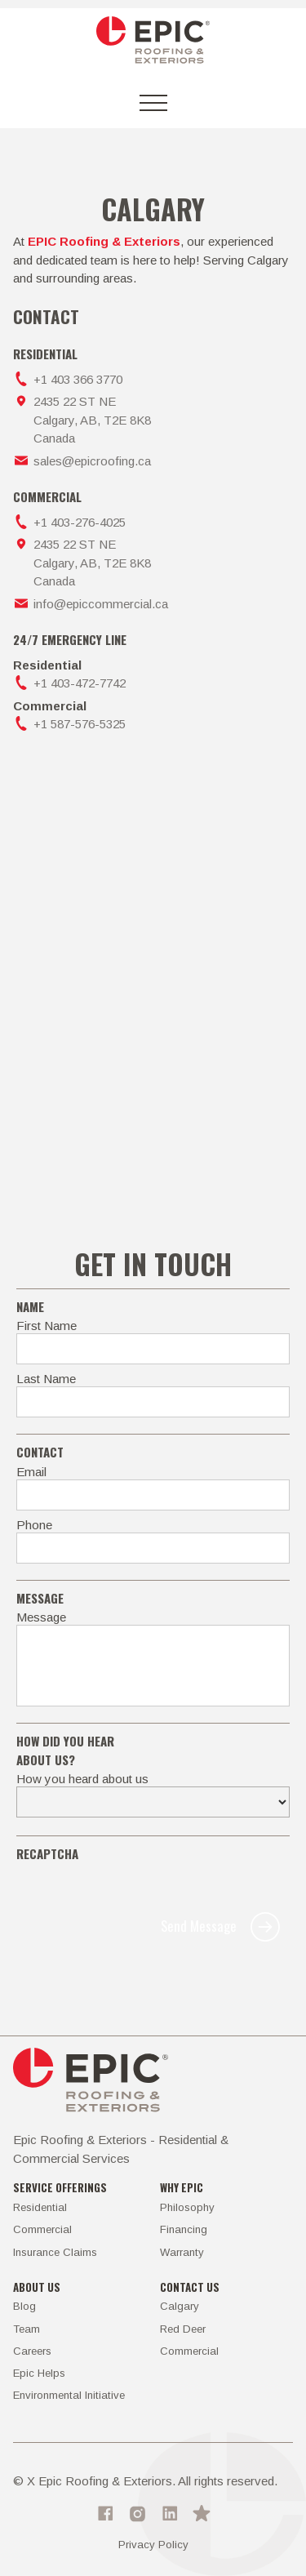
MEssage (40, 1598)
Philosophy (187, 2207)
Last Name (46, 1379)
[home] (153, 43)
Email (31, 1472)
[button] (153, 103)
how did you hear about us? (65, 1750)
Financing (183, 2229)
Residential (40, 2207)
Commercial (42, 2229)
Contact (40, 1452)
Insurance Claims (55, 2252)
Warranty (182, 2252)
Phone (34, 1525)
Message (41, 1617)
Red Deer (183, 2329)
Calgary (179, 2306)
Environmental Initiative (69, 2395)
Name (30, 1306)
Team (26, 2329)
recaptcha (47, 1853)
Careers (32, 2351)
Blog (24, 2306)
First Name (46, 1325)
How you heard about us (82, 1779)
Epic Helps (39, 2373)
